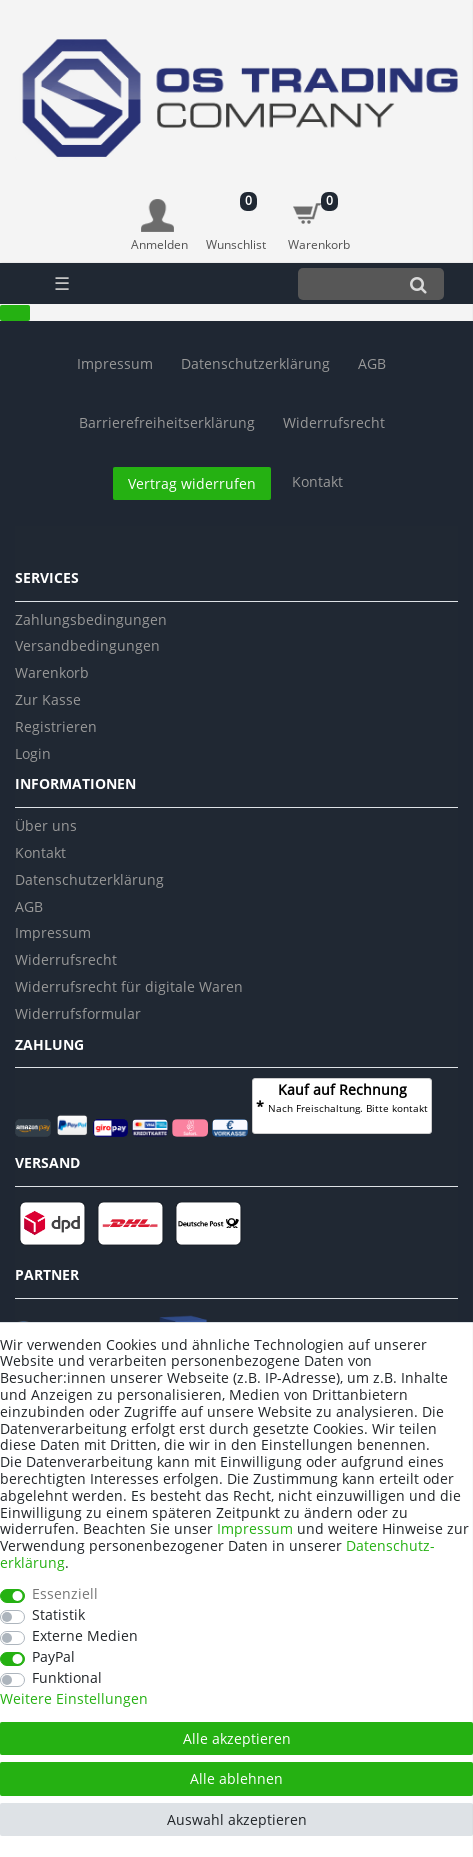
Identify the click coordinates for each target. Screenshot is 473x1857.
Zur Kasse (48, 699)
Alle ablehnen (236, 1778)
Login (33, 753)
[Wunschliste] (236, 215)
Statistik (58, 1615)
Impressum (115, 363)
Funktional (67, 1678)
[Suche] (418, 283)
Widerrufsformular (78, 1013)
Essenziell (65, 1594)
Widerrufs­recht (334, 422)
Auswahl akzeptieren (237, 1819)
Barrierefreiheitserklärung (167, 422)
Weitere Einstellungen (74, 1699)
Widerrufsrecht (66, 959)
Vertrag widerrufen (192, 483)
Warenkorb (52, 672)
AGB (372, 363)
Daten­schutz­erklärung (255, 363)
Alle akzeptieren (237, 1738)
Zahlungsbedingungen (91, 619)
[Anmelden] (159, 226)
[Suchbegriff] (345, 283)
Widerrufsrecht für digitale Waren (129, 986)
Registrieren (56, 726)
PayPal (53, 1657)
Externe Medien (85, 1636)
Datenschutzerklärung (89, 879)
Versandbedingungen (87, 645)
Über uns (46, 825)
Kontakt (317, 481)
